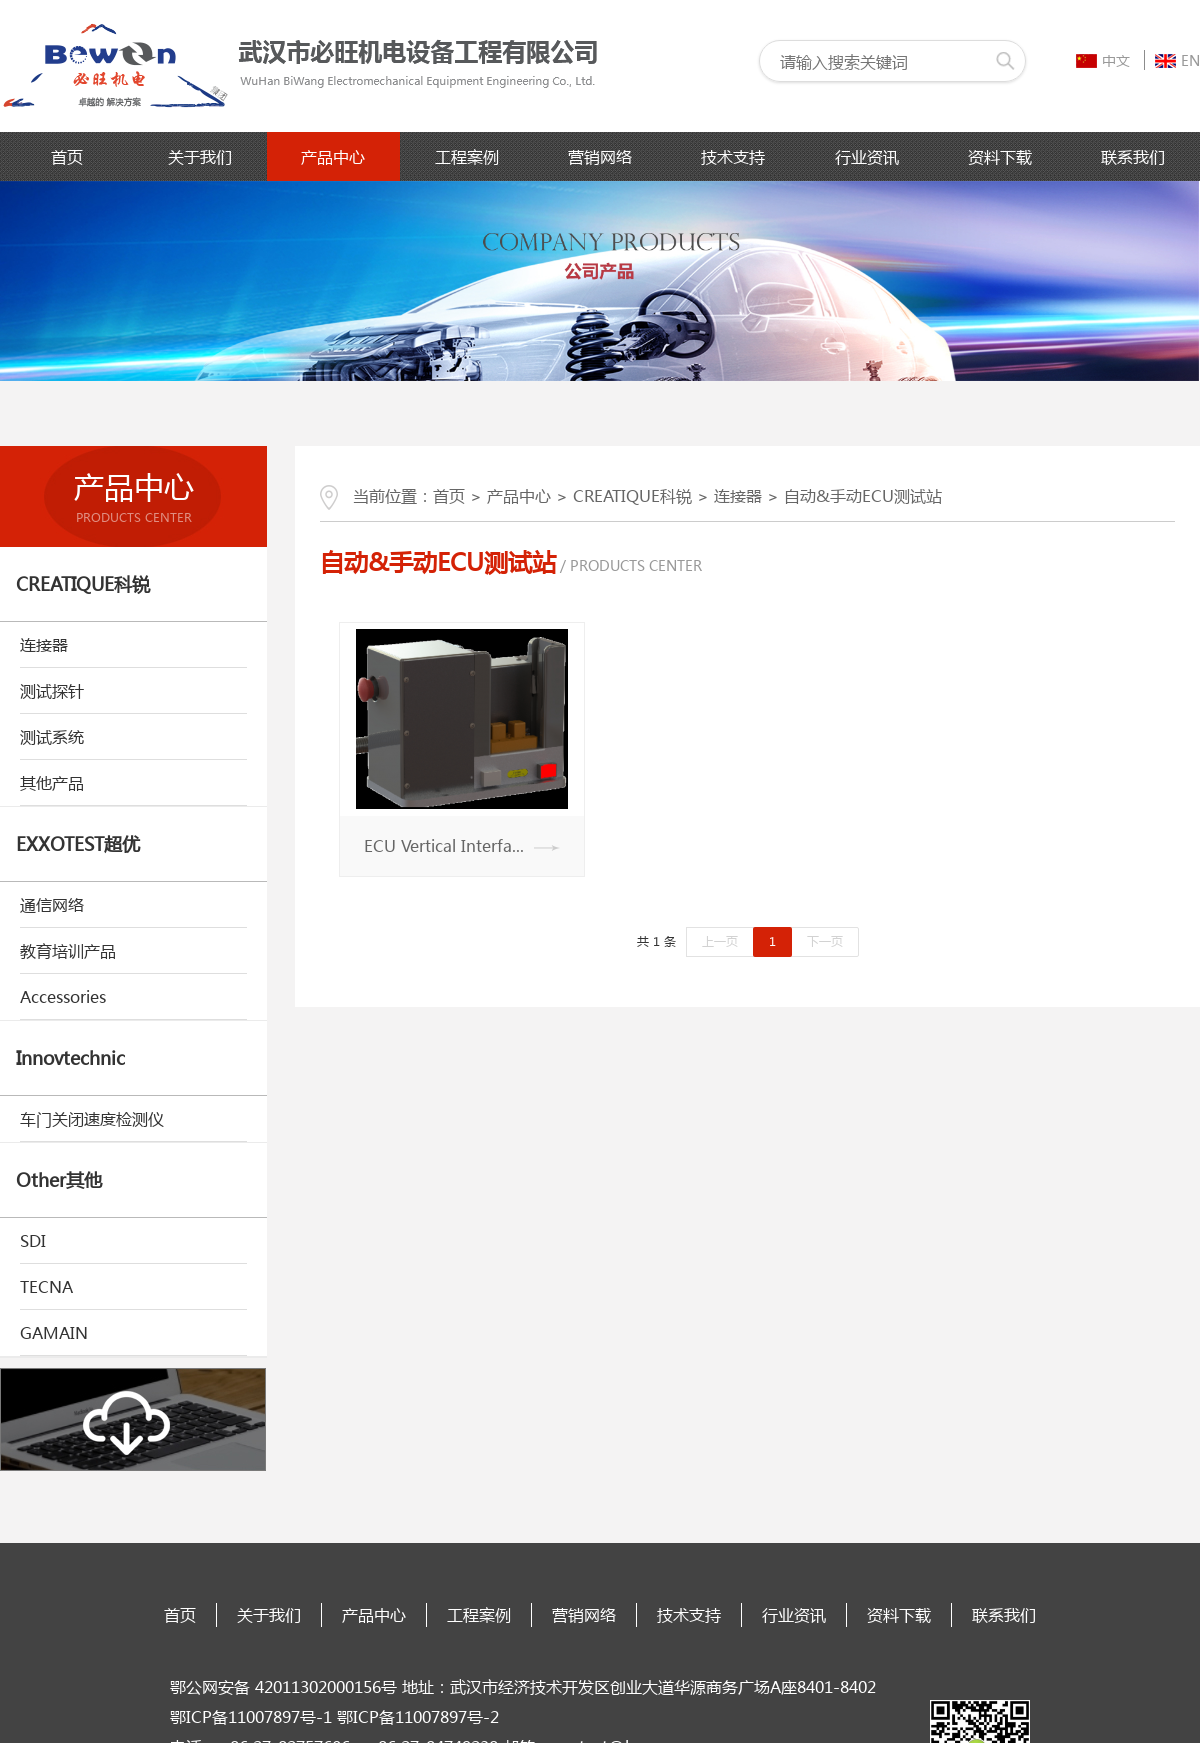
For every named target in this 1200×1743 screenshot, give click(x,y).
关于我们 (200, 156)
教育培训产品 (68, 950)
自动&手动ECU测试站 (863, 495)
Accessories (63, 996)
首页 (67, 156)
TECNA (46, 1286)
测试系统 (52, 736)
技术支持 (733, 156)
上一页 (720, 941)
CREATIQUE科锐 (83, 584)
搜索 (1005, 61)
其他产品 (52, 782)
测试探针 (52, 690)
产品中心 (333, 156)
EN (1177, 60)
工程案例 (467, 156)
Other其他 (59, 1180)
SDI (33, 1240)
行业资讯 (867, 156)
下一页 (825, 941)
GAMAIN (54, 1332)
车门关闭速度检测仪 (92, 1118)
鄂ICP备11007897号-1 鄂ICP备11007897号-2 (334, 1716)
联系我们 (1133, 156)
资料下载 (1000, 156)
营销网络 (600, 156)
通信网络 (52, 904)
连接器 (44, 644)
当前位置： (376, 495)
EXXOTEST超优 (78, 844)
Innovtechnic (70, 1058)
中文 (1103, 60)
